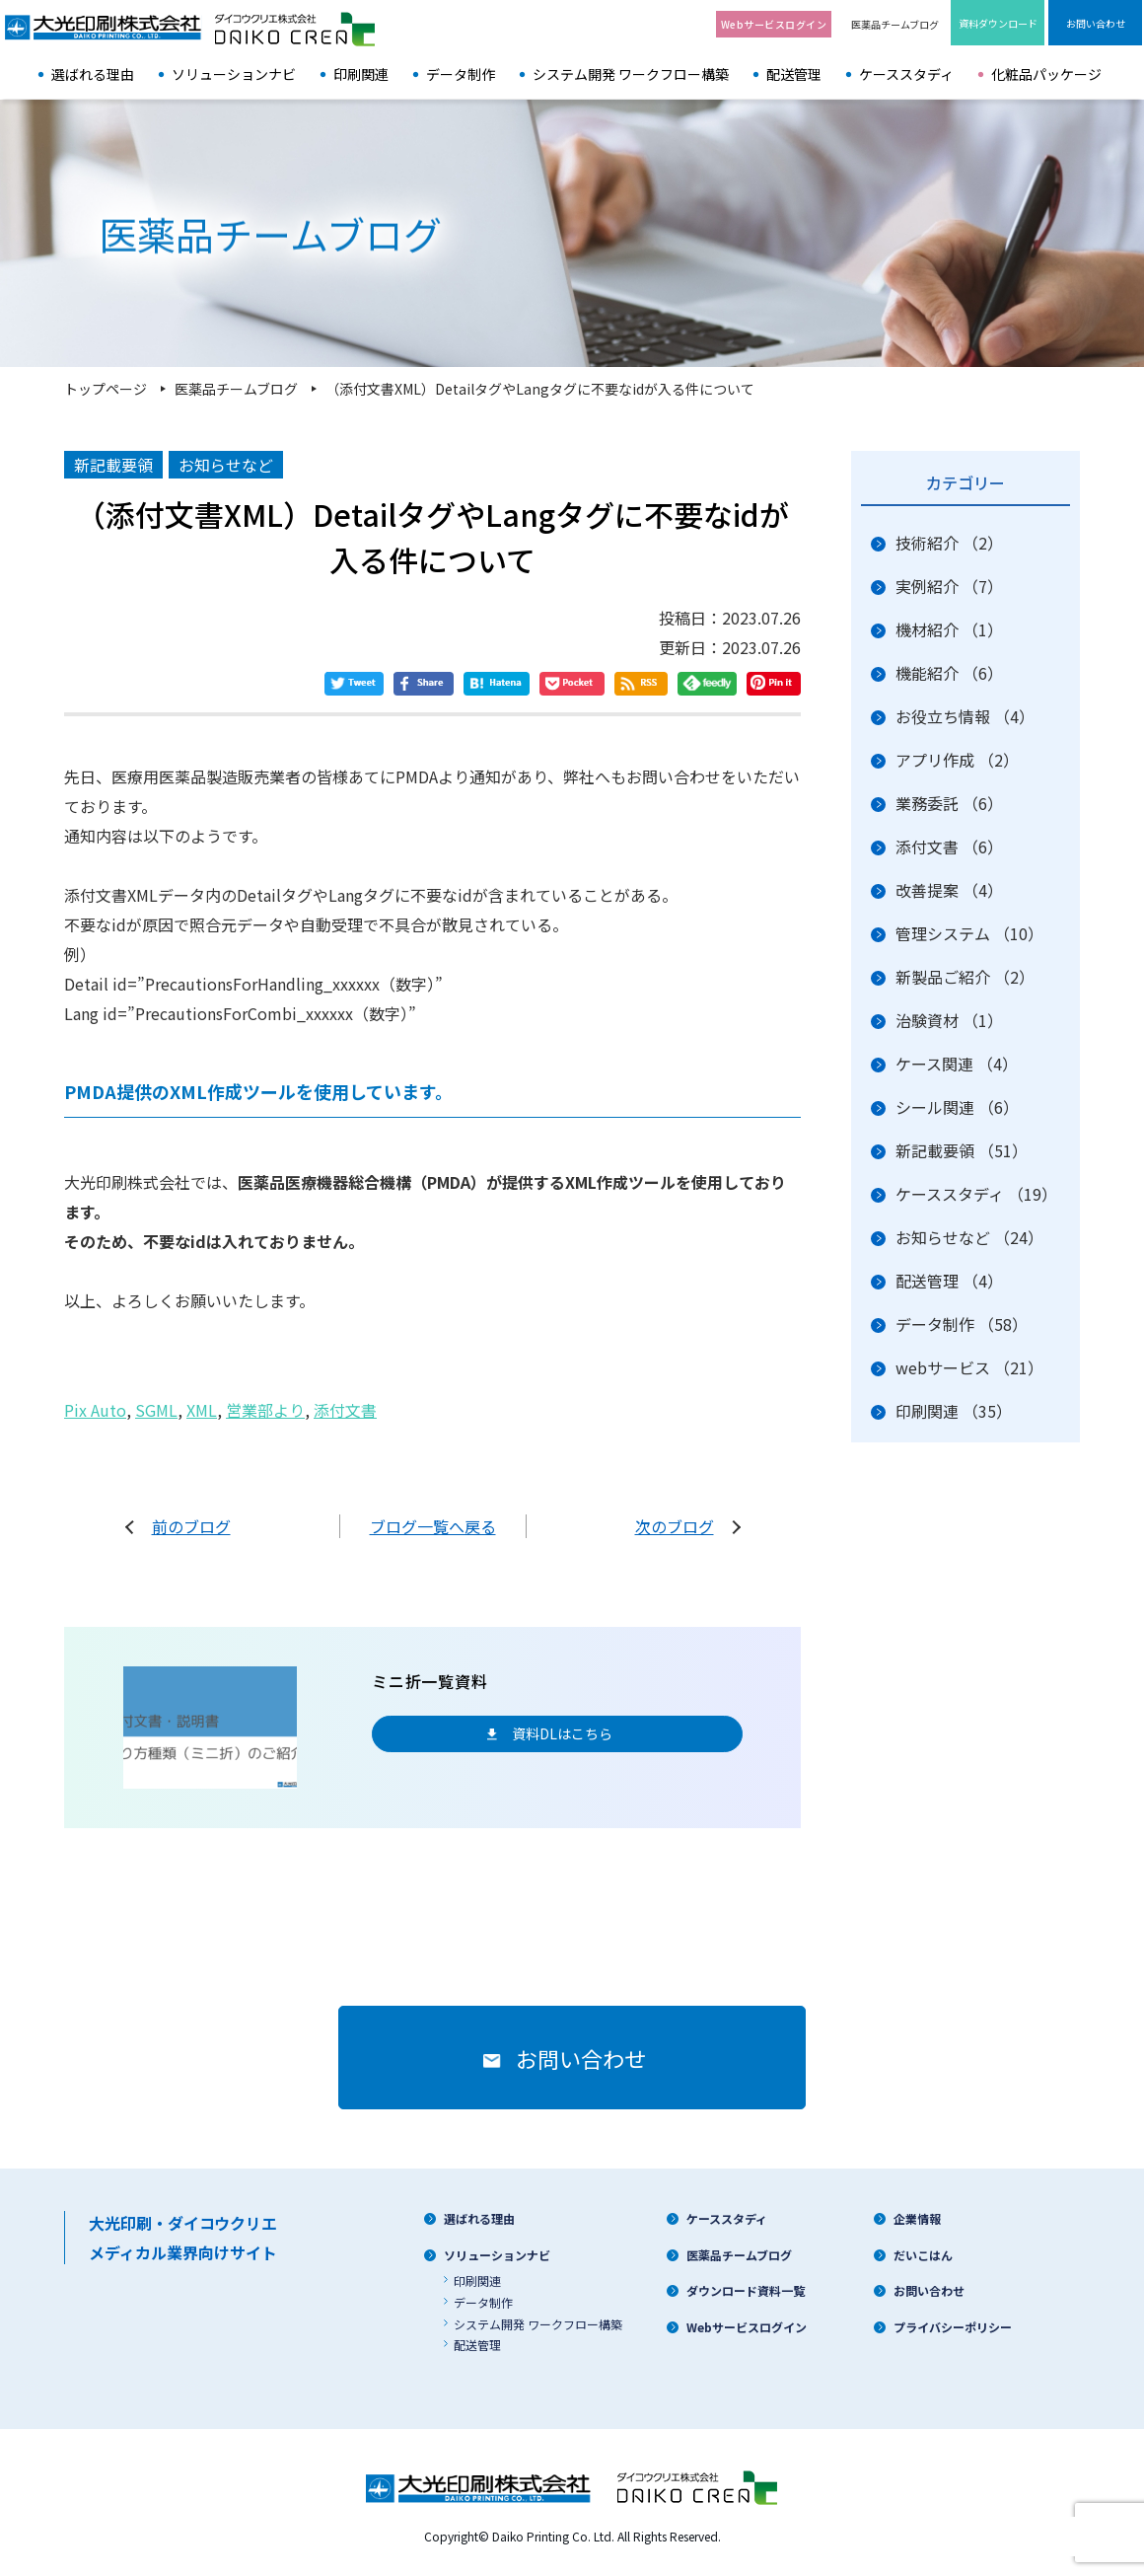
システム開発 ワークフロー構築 (631, 74)
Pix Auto (95, 1410)
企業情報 (917, 2218)
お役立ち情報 (965, 716)
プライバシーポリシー (953, 2326)
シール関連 (957, 1107)
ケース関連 (956, 1063)
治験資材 (949, 1020)
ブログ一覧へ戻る (433, 1526)
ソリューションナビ (234, 74)
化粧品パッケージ (1046, 74)
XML (201, 1410)
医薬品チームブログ (895, 24)
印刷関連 (361, 74)
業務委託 (949, 803)
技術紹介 (949, 542)
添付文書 (345, 1410)
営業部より (265, 1410)
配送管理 (794, 74)
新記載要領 (961, 1150)
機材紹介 (949, 629)
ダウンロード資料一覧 (745, 2290)
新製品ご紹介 (965, 977)
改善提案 (949, 890)
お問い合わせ (929, 2290)
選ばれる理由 (92, 74)
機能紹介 (949, 673)
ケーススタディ (906, 74)
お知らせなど (969, 1237)
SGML (156, 1410)
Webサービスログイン (746, 2326)
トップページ (105, 389)
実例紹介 (949, 586)
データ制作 (460, 74)
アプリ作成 (957, 760)
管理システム (969, 933)
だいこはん (923, 2254)
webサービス (969, 1367)
